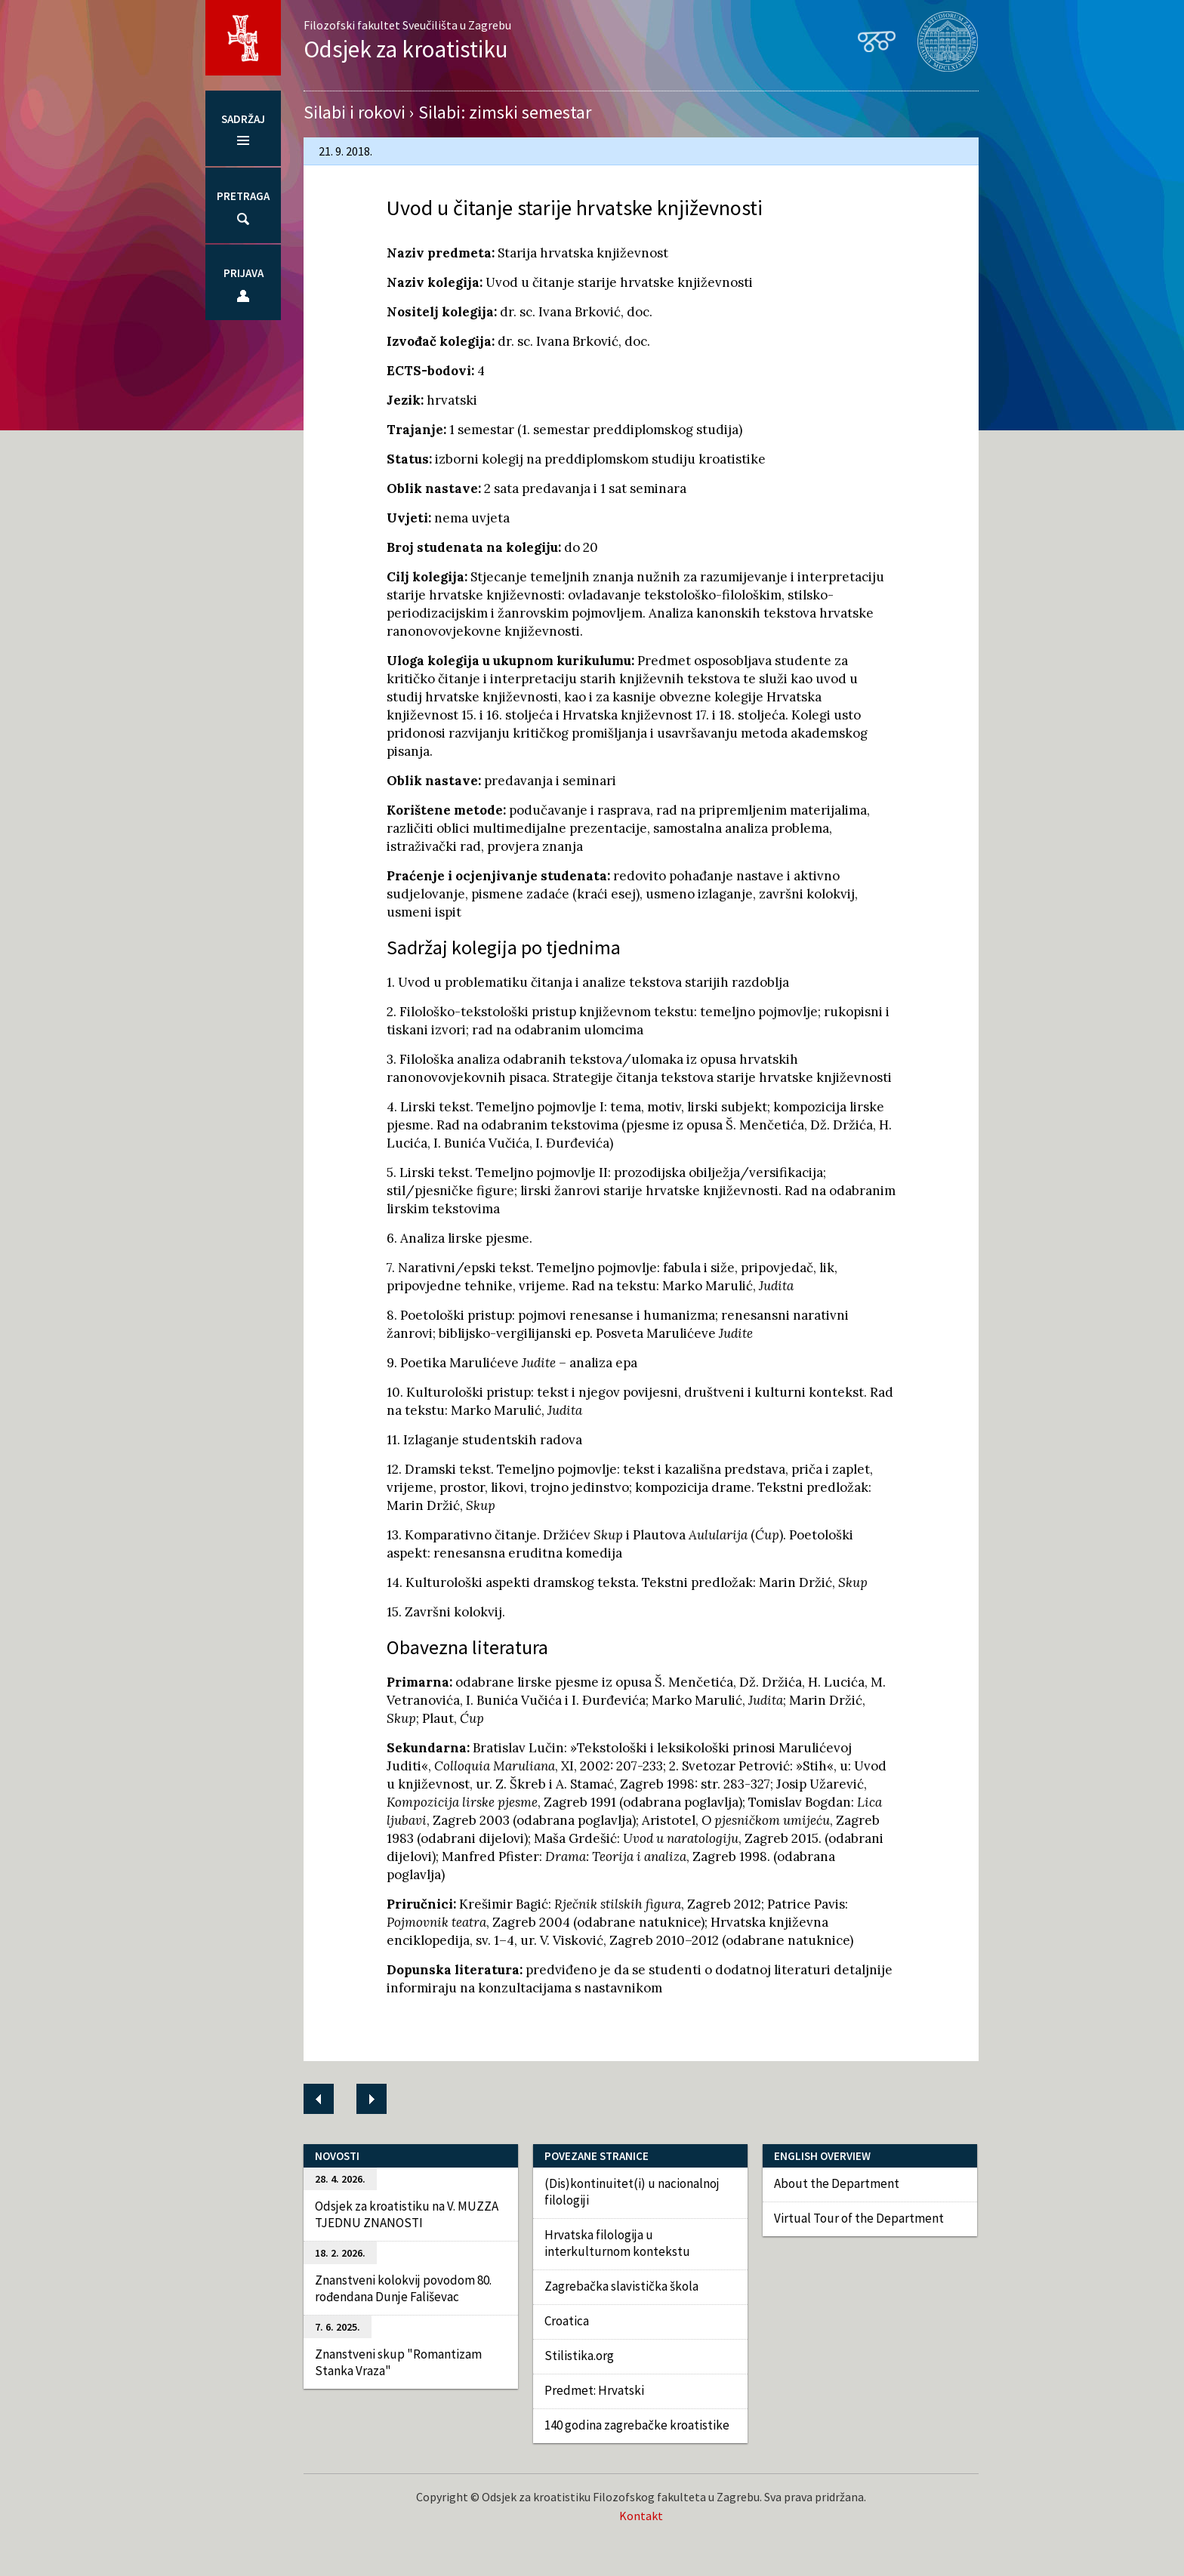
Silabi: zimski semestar (504, 112)
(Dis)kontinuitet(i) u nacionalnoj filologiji (632, 2191)
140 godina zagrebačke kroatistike (636, 2425)
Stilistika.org (579, 2355)
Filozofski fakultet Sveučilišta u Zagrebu (407, 24)
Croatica (566, 2321)
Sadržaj (243, 119)
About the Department (836, 2183)
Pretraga (243, 196)
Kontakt (641, 2515)
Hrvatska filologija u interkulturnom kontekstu (617, 2243)
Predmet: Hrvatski (594, 2390)
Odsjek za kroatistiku (406, 48)
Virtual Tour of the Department (859, 2218)
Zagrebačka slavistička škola (621, 2286)
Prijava (244, 273)
